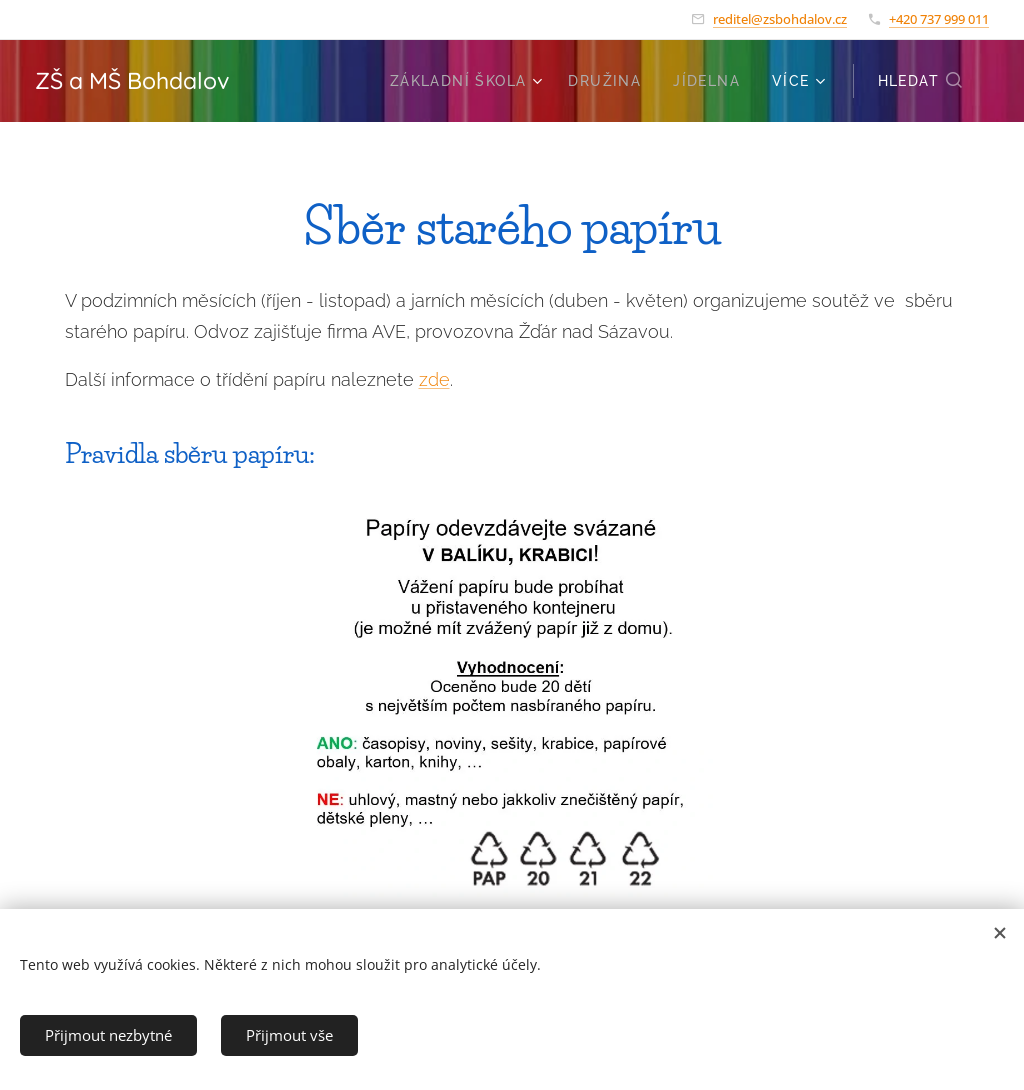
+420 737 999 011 (939, 19)
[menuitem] (469, 81)
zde (434, 379)
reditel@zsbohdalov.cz (780, 19)
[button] (921, 81)
